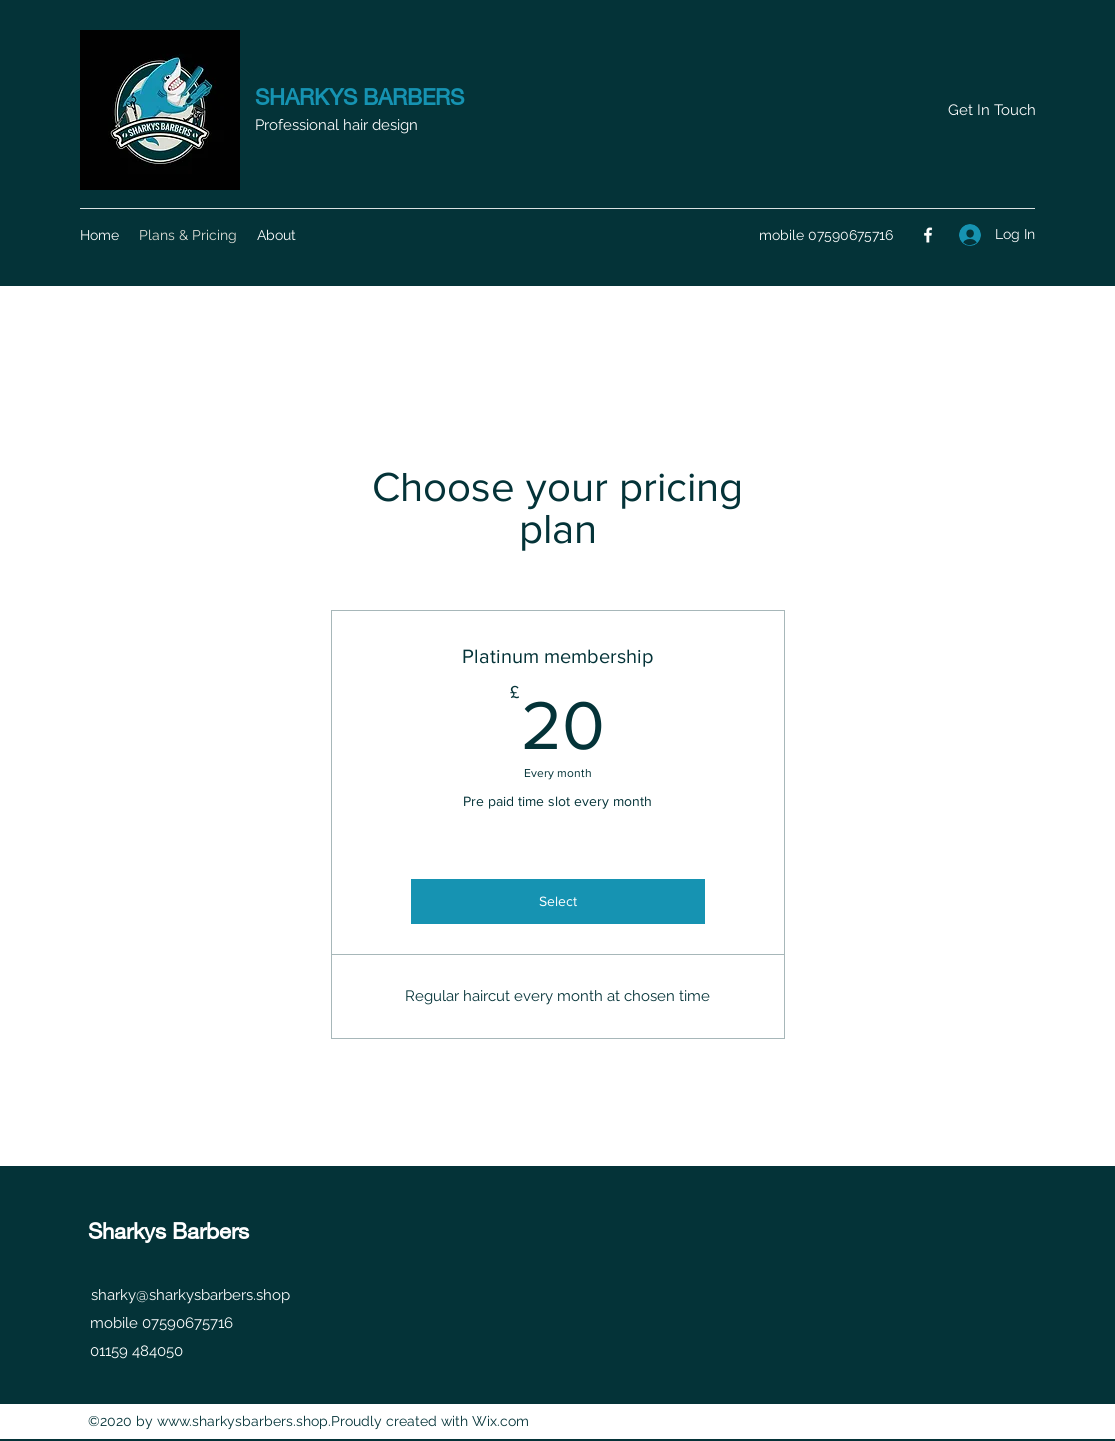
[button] (991, 110)
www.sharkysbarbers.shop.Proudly (269, 1421)
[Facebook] (928, 235)
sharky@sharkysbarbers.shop (190, 1295)
